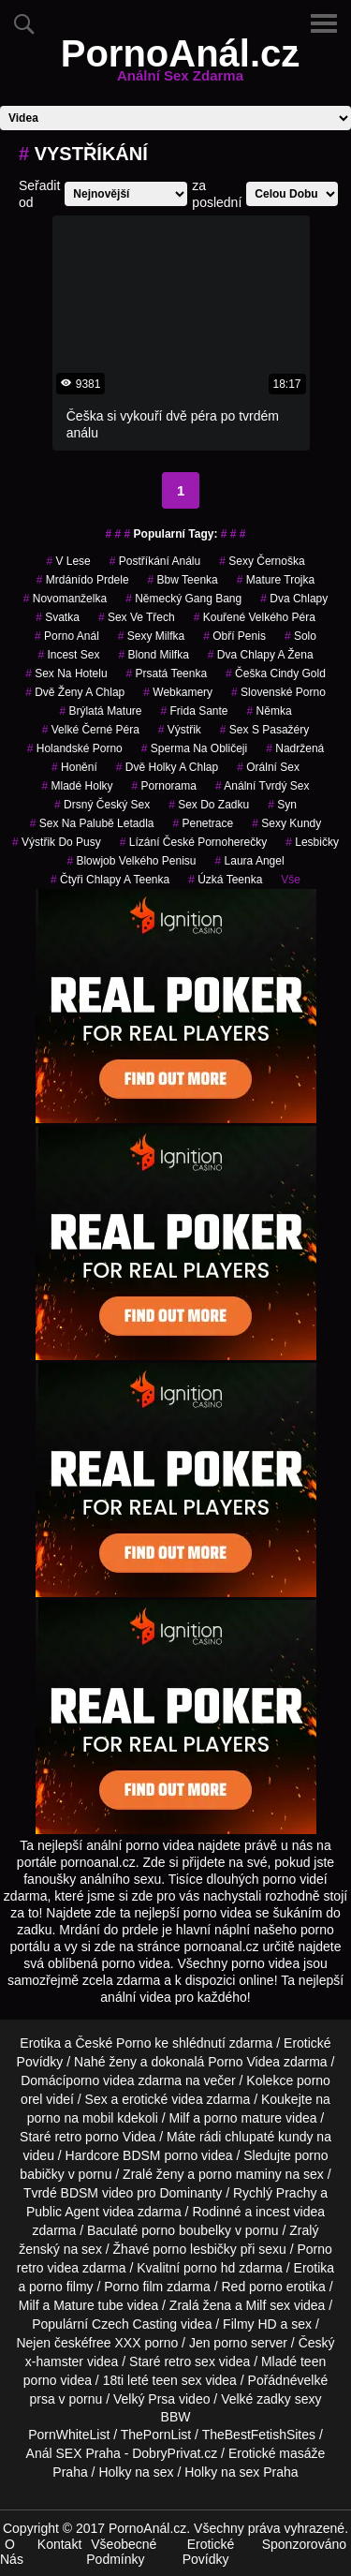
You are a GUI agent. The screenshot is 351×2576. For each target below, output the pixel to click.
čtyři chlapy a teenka (110, 879)
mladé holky (77, 785)
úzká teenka (225, 879)
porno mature (243, 2117)
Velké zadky (256, 2398)
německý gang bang (183, 598)
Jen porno (218, 2342)
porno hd (209, 2267)
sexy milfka (151, 636)
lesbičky (312, 842)
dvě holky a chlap (167, 767)
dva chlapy (294, 598)
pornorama (164, 785)
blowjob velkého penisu (131, 860)
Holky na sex (135, 2472)
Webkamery (177, 692)
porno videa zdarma (124, 2080)
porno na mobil (70, 2117)
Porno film (133, 2286)
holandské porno (75, 748)
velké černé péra (90, 729)
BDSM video (97, 2192)
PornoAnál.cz (180, 64)
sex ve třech (136, 617)
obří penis (234, 636)
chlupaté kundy (269, 2136)
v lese (68, 561)
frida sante (193, 711)
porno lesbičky (195, 2249)
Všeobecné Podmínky (121, 2552)
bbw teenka (183, 579)
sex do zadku (208, 804)
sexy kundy (286, 823)
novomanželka (65, 598)
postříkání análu (155, 561)
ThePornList (156, 2434)
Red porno (252, 2286)
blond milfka (153, 654)
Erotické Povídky (209, 2552)
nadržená (295, 748)
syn (282, 804)
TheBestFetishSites (258, 2434)
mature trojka (275, 579)
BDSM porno (160, 2155)
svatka (58, 617)
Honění (74, 767)
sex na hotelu (66, 673)
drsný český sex (102, 804)
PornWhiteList (69, 2434)
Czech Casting (134, 2324)
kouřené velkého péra (254, 617)
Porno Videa (244, 2061)
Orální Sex (268, 767)
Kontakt (59, 2544)
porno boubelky (186, 2230)
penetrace (202, 823)
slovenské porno (278, 692)
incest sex (68, 654)
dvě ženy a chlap (74, 692)
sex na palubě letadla (92, 823)
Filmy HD (250, 2324)
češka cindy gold (276, 673)
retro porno (86, 2136)
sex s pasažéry (264, 729)
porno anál (67, 636)
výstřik (179, 729)
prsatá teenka (167, 673)
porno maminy (240, 2174)
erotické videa (162, 2099)
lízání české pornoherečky (193, 842)
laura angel (250, 860)
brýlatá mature (100, 711)
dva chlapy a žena (261, 654)
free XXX (115, 2342)
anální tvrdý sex (262, 785)
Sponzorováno (304, 2544)
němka (269, 711)
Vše (290, 879)
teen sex (177, 2380)
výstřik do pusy (56, 842)
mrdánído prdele (83, 579)
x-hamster (54, 2361)
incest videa (290, 2211)
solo (300, 636)
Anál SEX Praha (73, 2453)
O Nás (11, 2552)
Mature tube (88, 2305)
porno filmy (61, 2286)
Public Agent (62, 2211)
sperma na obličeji (194, 748)
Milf (256, 2305)
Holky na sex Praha (241, 2472)
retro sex (189, 2361)
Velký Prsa (144, 2398)
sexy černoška (261, 561)
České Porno (113, 2043)
